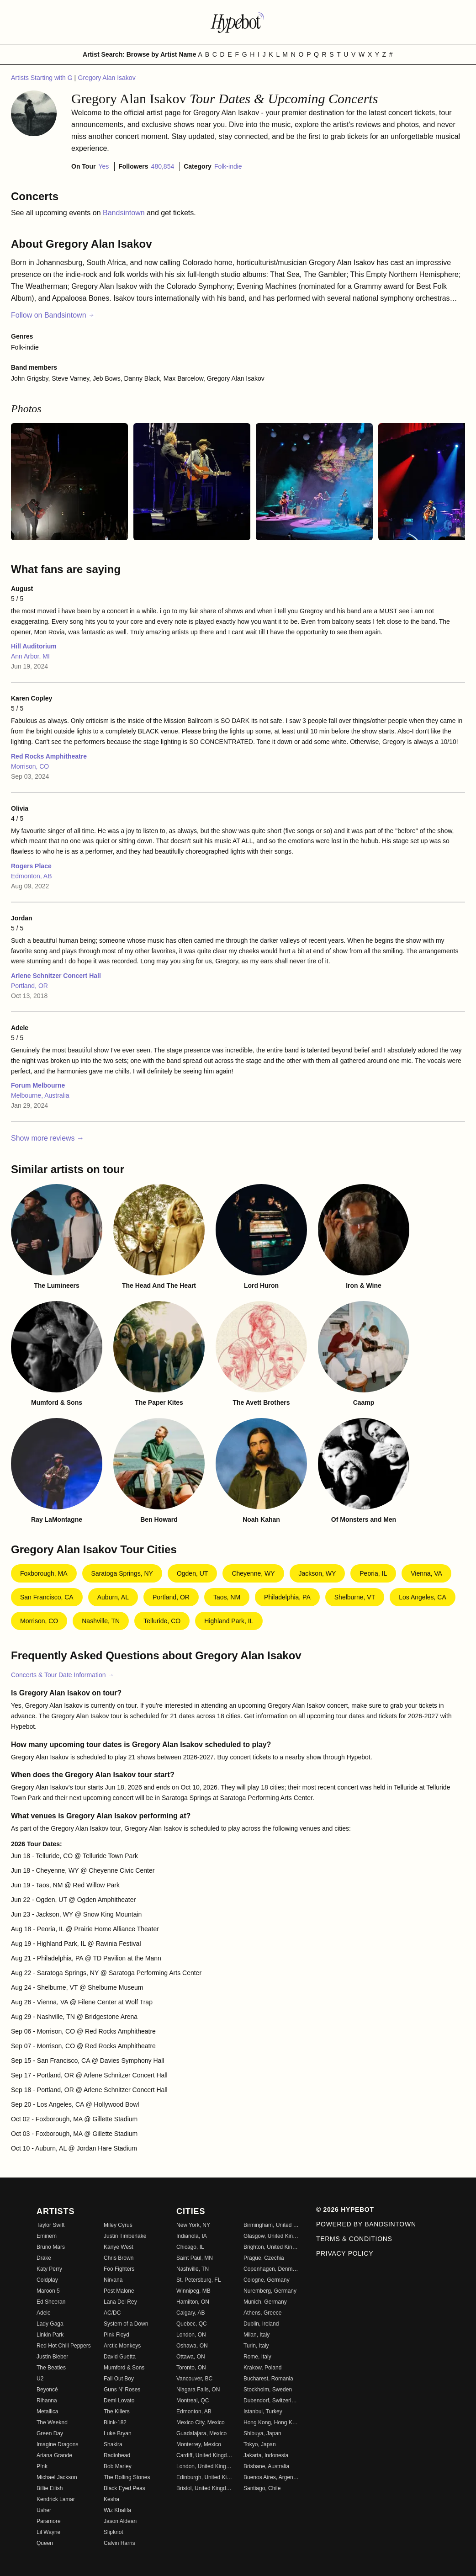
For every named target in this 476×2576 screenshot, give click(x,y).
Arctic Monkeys (122, 2345)
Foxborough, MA (44, 1573)
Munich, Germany (265, 2302)
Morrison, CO (30, 766)
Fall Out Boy (119, 2378)
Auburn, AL (113, 1597)
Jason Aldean (120, 2521)
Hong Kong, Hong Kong (271, 2422)
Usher (44, 2510)
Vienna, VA (426, 1573)
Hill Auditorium (34, 646)
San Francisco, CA (47, 1597)
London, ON (191, 2335)
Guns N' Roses (122, 2389)
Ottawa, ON (190, 2356)
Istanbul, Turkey (262, 2411)
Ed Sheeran (51, 2302)
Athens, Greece (262, 2313)
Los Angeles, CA (422, 1597)
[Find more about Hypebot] (238, 22)
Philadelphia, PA (287, 1597)
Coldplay (47, 2280)
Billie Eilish (50, 2488)
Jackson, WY (317, 1573)
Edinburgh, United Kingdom (204, 2477)
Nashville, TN (101, 1621)
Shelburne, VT (355, 1597)
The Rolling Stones (127, 2477)
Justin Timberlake (125, 2236)
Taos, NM (226, 1597)
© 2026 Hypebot (345, 2209)
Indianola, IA (191, 2236)
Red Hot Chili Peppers (64, 2345)
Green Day (50, 2433)
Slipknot (113, 2532)
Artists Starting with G (42, 77)
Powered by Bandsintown (366, 2224)
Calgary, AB (190, 2313)
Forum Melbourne (38, 1085)
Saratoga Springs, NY (122, 1573)
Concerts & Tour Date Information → (62, 1674)
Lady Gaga (50, 2324)
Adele (44, 2313)
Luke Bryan (118, 2433)
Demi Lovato (119, 2400)
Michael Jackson (57, 2477)
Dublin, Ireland (261, 2324)
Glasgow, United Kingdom (271, 2236)
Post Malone (119, 2291)
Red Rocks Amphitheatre (49, 756)
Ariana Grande (54, 2455)
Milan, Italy (256, 2335)
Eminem (47, 2236)
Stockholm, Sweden (267, 2389)
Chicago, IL (190, 2247)
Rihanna (47, 2400)
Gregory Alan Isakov (107, 77)
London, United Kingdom (204, 2466)
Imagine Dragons (57, 2444)
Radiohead (117, 2455)
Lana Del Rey (120, 2302)
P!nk (42, 2466)
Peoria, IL (373, 1573)
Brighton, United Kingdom (271, 2247)
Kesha (111, 2499)
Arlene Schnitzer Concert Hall (56, 975)
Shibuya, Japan (262, 2433)
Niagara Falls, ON (198, 2389)
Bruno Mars (51, 2247)
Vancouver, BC (194, 2378)
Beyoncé (47, 2389)
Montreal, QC (192, 2400)
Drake (44, 2258)
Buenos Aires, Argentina (271, 2477)
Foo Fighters (119, 2269)
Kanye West (118, 2247)
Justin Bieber (52, 2356)
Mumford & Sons (124, 2367)
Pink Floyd (116, 2335)
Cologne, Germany (266, 2280)
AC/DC (112, 2313)
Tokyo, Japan (259, 2444)
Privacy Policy (344, 2253)
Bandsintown (125, 213)
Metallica (47, 2411)
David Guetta (120, 2356)
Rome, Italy (257, 2356)
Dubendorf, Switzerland (271, 2400)
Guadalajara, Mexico (201, 2433)
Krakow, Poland (262, 2367)
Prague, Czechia (263, 2258)
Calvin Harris (119, 2543)
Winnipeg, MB (193, 2291)
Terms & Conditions (354, 2238)
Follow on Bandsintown (53, 315)
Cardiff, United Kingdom (204, 2455)
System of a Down (126, 2324)
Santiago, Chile (261, 2488)
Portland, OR (29, 985)
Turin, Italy (256, 2345)
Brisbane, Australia (266, 2466)
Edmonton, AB (31, 876)
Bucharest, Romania (268, 2378)
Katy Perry (49, 2269)
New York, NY (193, 2225)
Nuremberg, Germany (269, 2291)
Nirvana (113, 2280)
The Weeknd (52, 2422)
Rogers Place (31, 866)
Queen (45, 2543)
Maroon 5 (48, 2291)
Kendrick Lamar (56, 2499)
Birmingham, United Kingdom (271, 2225)
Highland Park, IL (228, 1621)
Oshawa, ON (192, 2345)
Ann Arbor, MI (30, 656)
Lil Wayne (48, 2532)
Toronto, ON (191, 2367)
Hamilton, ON (192, 2302)
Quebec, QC (191, 2324)
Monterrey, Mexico (198, 2444)
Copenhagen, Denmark (271, 2269)
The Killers (117, 2411)
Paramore (49, 2521)
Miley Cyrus (118, 2225)
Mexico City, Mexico (200, 2422)
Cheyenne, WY (253, 1573)
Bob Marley (118, 2466)
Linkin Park (50, 2335)
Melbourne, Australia (40, 1095)
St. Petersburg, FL (198, 2280)
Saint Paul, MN (194, 2258)
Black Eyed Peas (124, 2488)
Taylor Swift (50, 2225)
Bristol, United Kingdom (204, 2488)
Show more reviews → (47, 1138)
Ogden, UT (192, 1573)
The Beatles (51, 2367)
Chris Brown (118, 2258)
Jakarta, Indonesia (265, 2455)
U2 (40, 2378)
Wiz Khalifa (117, 2510)
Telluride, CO (161, 1621)
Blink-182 (115, 2422)
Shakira (113, 2444)
